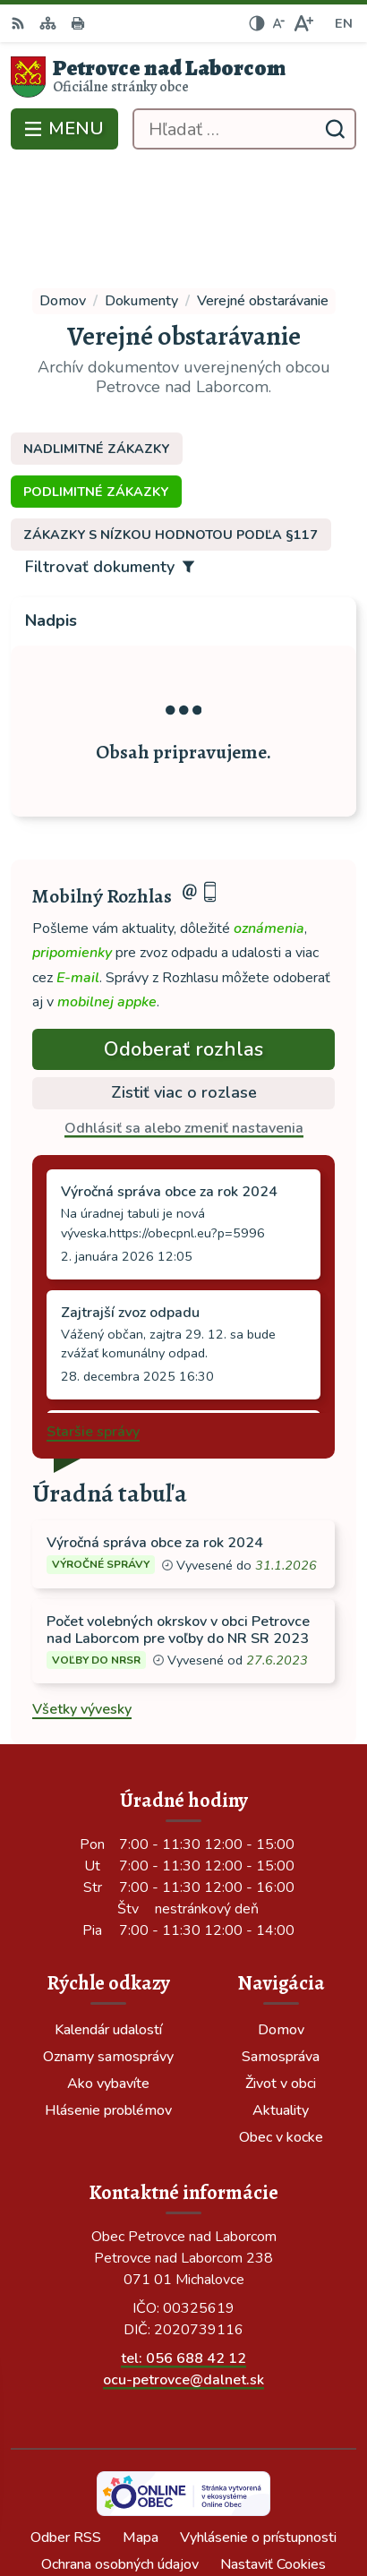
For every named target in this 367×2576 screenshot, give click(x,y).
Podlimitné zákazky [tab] (95, 381)
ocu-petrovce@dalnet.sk (183, 2269)
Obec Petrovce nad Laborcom (235, 2502)
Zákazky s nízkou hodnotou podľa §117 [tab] (170, 424)
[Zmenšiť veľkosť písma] (278, 23)
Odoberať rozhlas (183, 938)
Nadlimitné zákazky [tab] (96, 338)
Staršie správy (93, 1321)
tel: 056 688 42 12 (183, 2247)
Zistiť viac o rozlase (184, 982)
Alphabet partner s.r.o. (266, 2478)
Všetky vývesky (82, 1599)
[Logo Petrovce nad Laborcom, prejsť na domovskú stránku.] (183, 77)
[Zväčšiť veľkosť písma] (303, 23)
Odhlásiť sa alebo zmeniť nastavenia (183, 1018)
